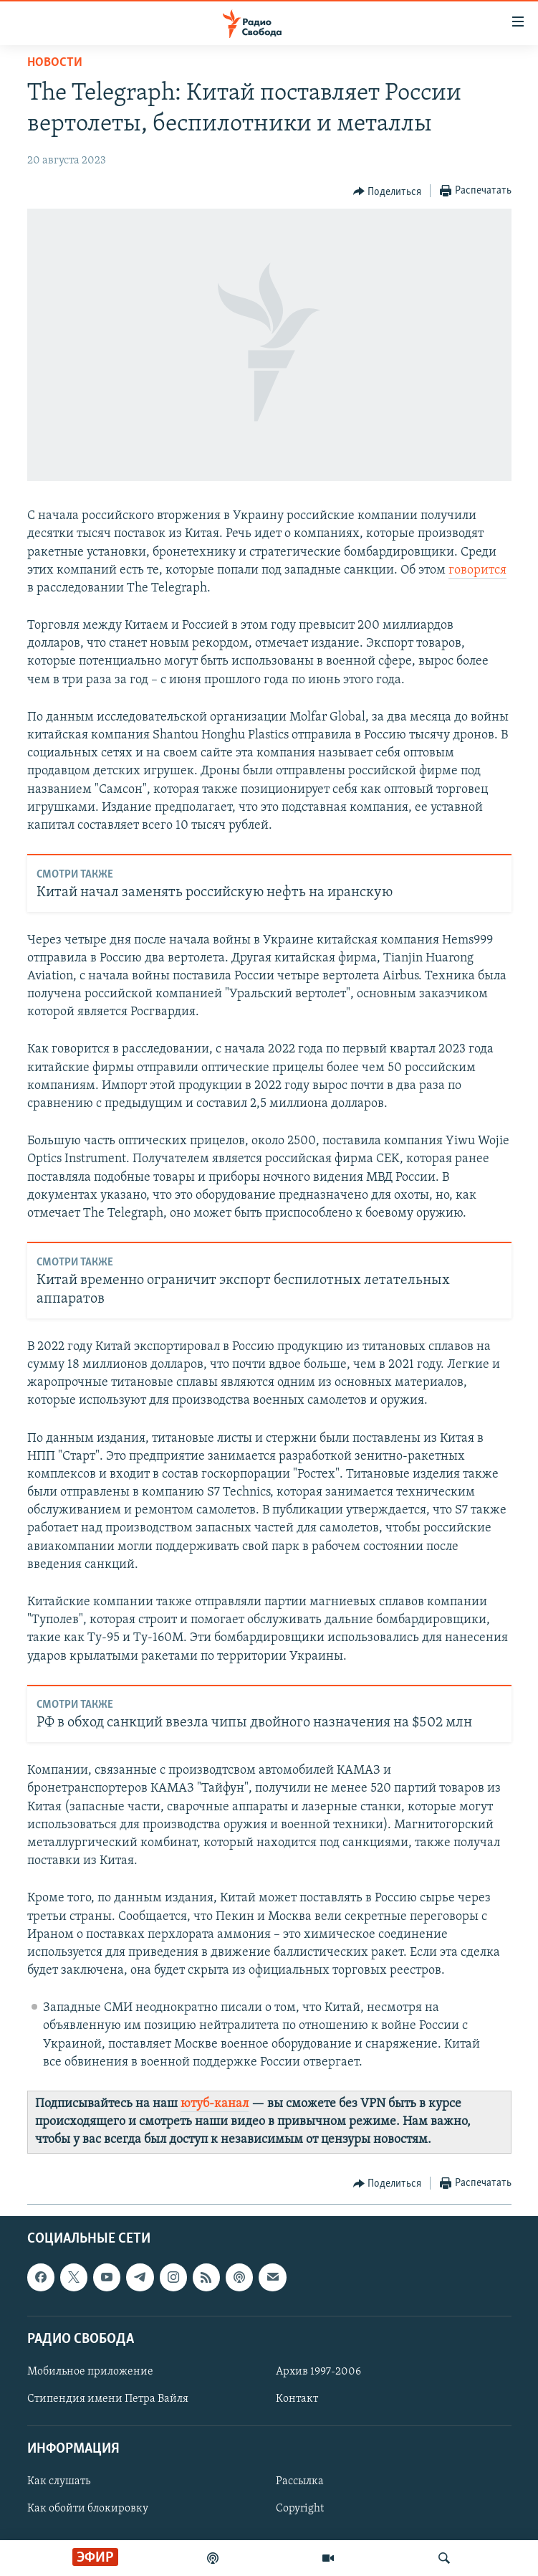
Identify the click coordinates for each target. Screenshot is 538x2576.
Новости (54, 63)
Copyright (300, 2508)
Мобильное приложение (90, 2371)
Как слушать (58, 2481)
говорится (477, 570)
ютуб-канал (215, 2104)
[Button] (387, 191)
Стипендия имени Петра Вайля (107, 2399)
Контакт (297, 2399)
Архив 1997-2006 (318, 2371)
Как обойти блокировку (87, 2508)
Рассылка (300, 2481)
